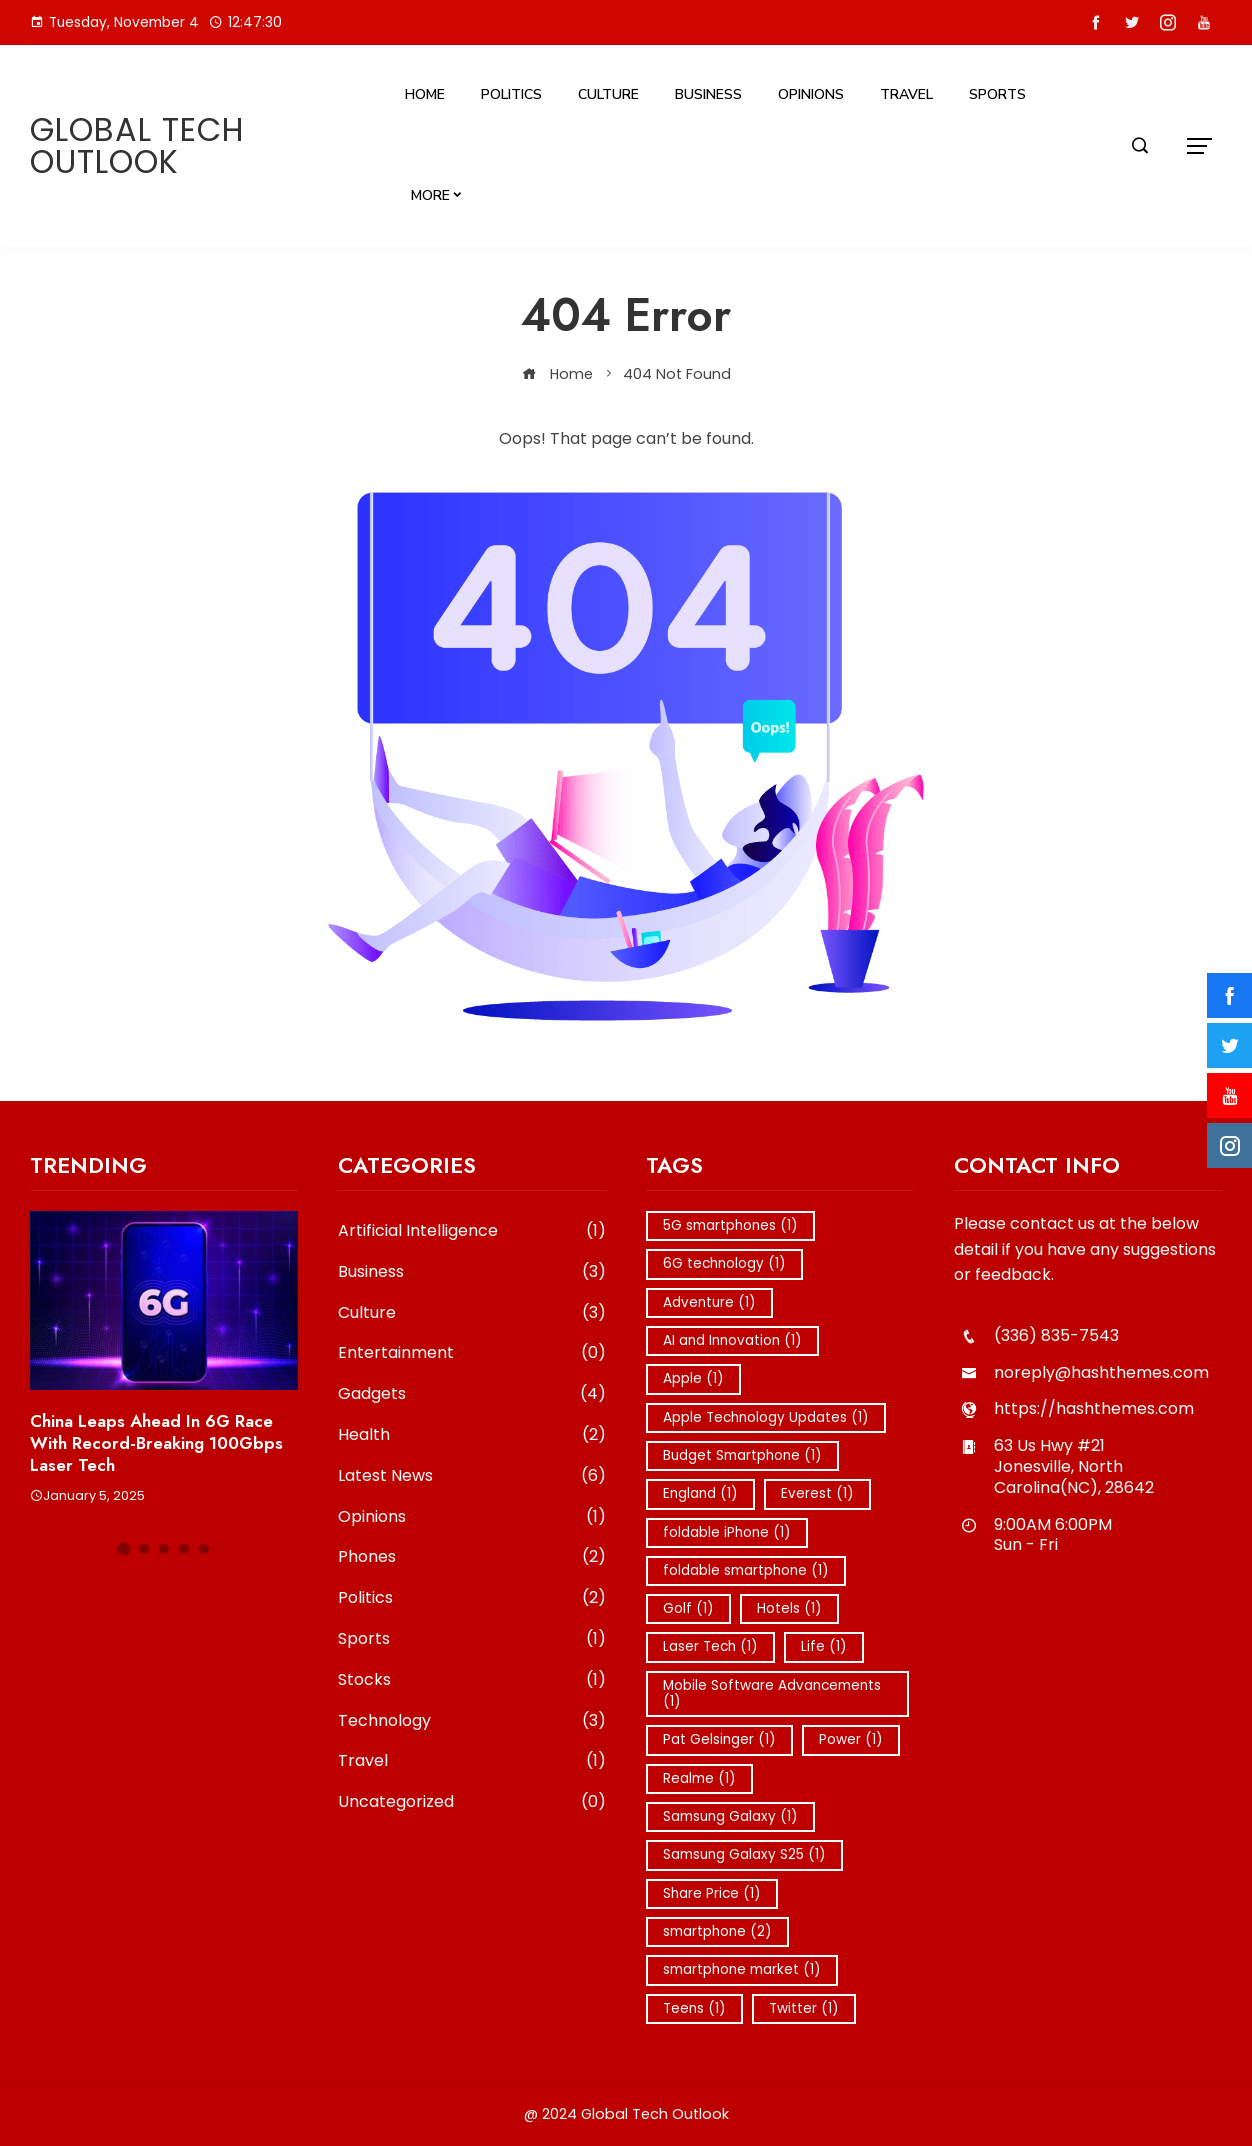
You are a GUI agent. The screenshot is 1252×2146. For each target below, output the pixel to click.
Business (708, 94)
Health (472, 1435)
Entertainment (472, 1353)
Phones (472, 1557)
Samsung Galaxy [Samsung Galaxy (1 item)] (730, 1816)
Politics (511, 94)
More (430, 195)
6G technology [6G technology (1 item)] (724, 1263)
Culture (608, 94)
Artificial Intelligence (472, 1231)
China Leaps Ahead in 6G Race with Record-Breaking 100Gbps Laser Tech (156, 1443)
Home (425, 94)
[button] (124, 1549)
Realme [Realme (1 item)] (699, 1778)
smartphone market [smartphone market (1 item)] (742, 1969)
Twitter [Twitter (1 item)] (804, 2008)
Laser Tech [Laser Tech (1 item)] (710, 1646)
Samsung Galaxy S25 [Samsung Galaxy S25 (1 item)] (744, 1854)
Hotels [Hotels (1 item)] (789, 1608)
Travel (906, 94)
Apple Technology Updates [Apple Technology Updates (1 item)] (766, 1417)
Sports (997, 94)
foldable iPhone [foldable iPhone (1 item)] (727, 1532)
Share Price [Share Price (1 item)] (712, 1893)
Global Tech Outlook (137, 145)
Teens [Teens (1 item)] (694, 2008)
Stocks (472, 1680)
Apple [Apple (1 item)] (693, 1378)
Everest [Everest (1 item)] (817, 1493)
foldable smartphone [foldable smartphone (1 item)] (746, 1570)
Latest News (472, 1476)
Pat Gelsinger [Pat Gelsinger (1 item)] (719, 1739)
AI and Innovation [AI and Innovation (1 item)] (732, 1340)
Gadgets (472, 1394)
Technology (472, 1721)
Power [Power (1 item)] (851, 1739)
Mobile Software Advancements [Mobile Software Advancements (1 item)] (772, 1693)
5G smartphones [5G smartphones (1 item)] (730, 1225)
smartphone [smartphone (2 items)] (717, 1931)
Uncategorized (472, 1802)
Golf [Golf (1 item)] (688, 1608)
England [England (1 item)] (700, 1493)
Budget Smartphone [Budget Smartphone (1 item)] (742, 1455)
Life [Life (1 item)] (824, 1646)
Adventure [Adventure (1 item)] (709, 1302)
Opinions (811, 94)
